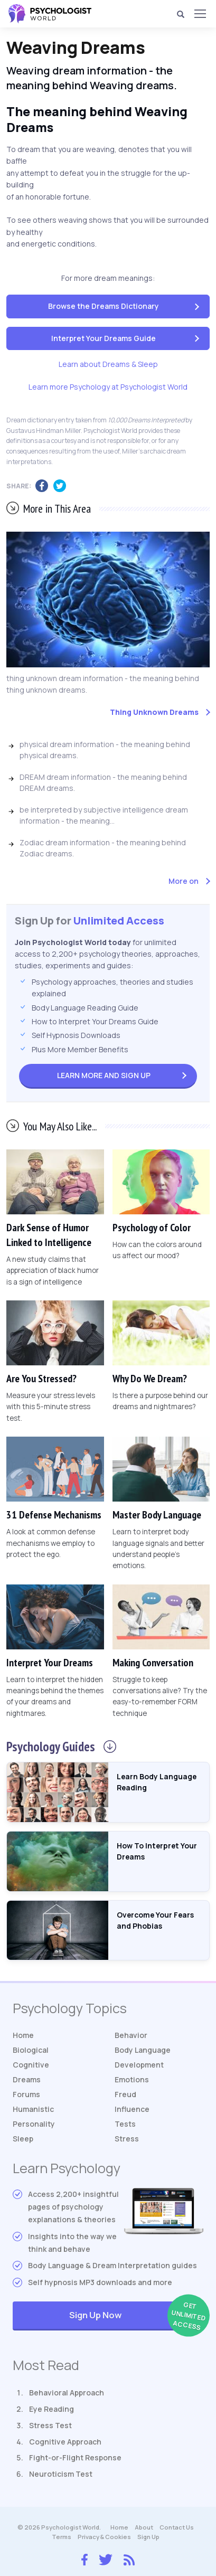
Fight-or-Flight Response (75, 2457)
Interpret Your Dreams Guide (103, 338)
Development (139, 2065)
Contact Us (176, 2527)
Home (23, 2035)
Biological (31, 2050)
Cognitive (31, 2065)
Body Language (143, 2050)
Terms (61, 2537)
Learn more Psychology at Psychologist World (108, 387)
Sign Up (104, 1075)
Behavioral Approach (66, 2393)
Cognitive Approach (65, 2442)
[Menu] (200, 13)
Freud (125, 2094)
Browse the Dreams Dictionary (103, 306)
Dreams (27, 2079)
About (144, 2527)
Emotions (132, 2079)
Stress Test (50, 2425)
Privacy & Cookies (104, 2537)
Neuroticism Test (60, 2474)
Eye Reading (51, 2409)
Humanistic (33, 2109)
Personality (34, 2124)
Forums (26, 2094)
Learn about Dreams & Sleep (108, 364)
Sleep (23, 2139)
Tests (125, 2124)
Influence (132, 2109)
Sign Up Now (136, 2315)
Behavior (131, 2035)
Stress (127, 2139)
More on (183, 881)
